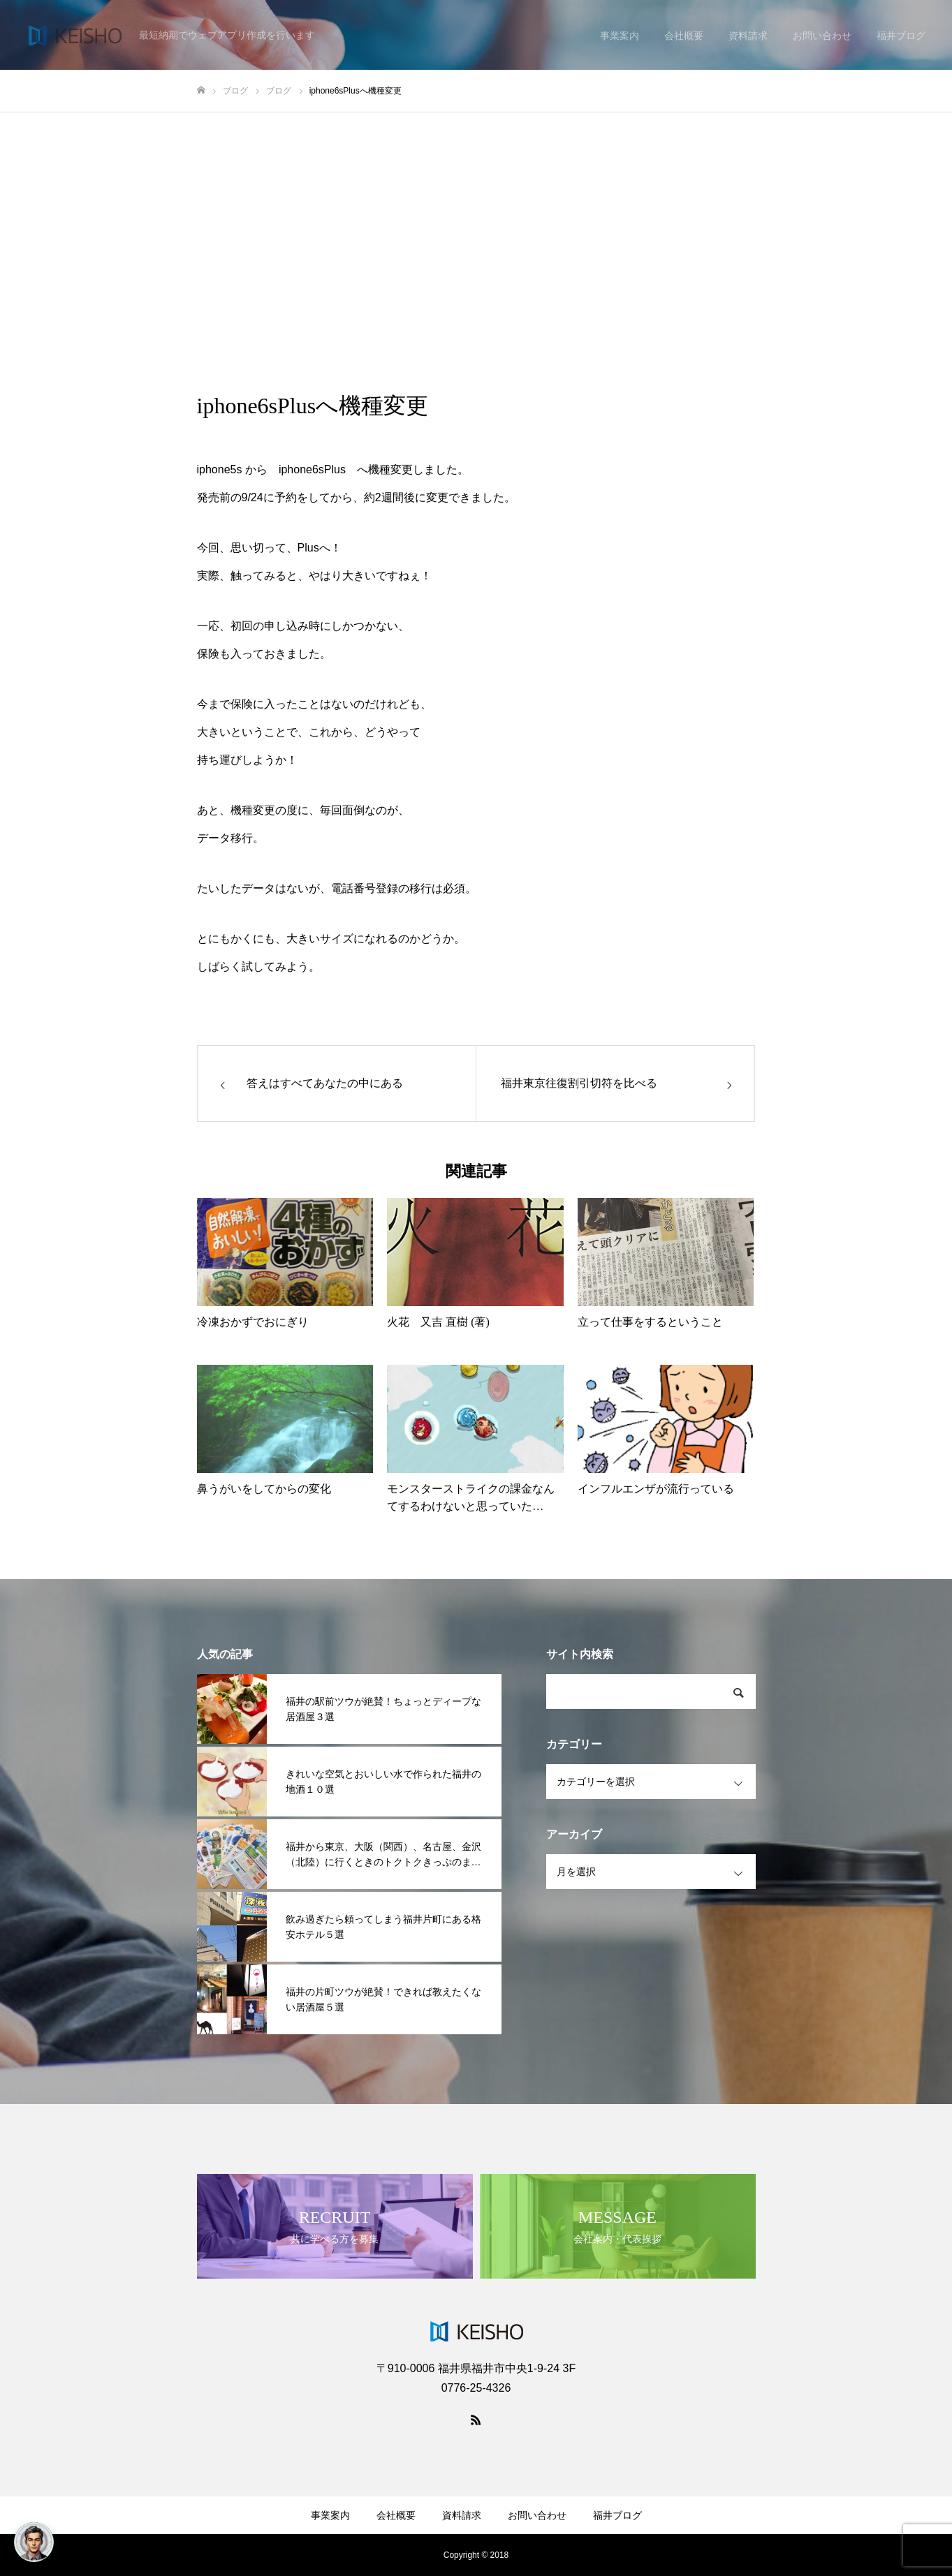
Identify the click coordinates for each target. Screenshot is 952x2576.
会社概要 (396, 2515)
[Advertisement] (476, 217)
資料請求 (461, 2515)
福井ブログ (617, 2515)
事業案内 (330, 2515)
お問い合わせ (537, 2515)
